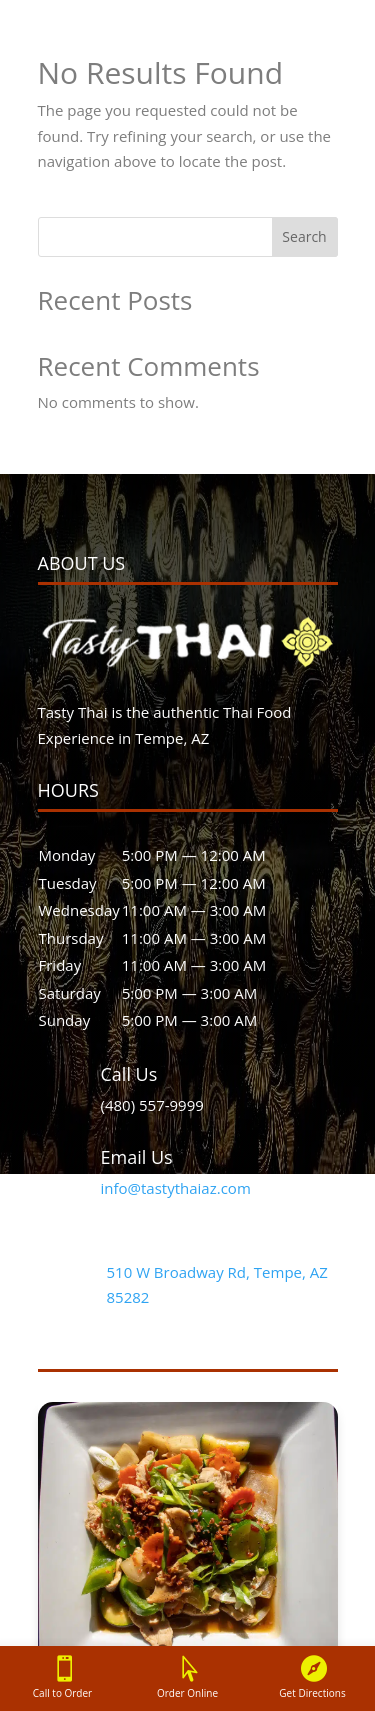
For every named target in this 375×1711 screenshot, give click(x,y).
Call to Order (62, 1693)
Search (304, 236)
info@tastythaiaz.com (176, 1188)
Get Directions (312, 1693)
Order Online (187, 1693)
